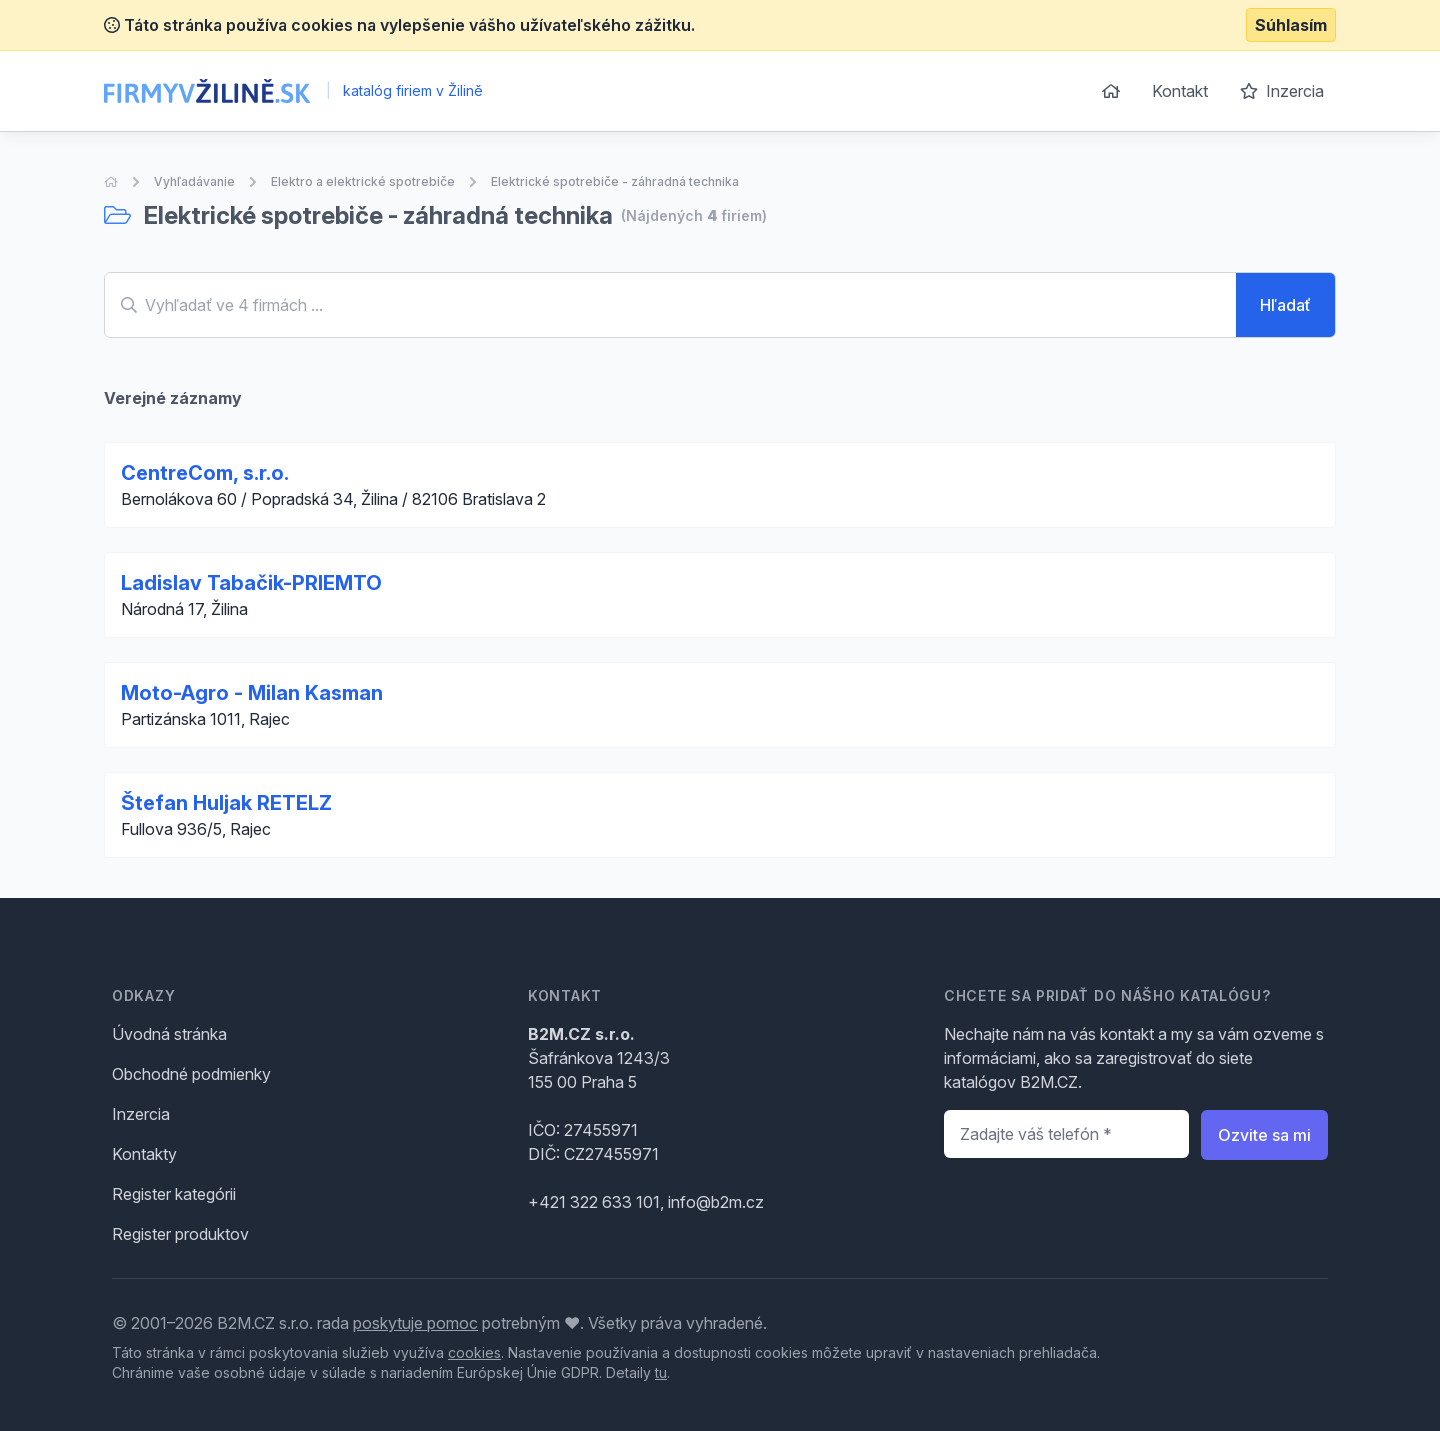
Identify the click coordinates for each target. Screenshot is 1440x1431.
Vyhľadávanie (194, 181)
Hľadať (1285, 305)
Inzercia (1282, 91)
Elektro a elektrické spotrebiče (363, 181)
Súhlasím (1291, 25)
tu (661, 1372)
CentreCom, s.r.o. (205, 473)
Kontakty (144, 1154)
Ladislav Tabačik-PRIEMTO (251, 583)
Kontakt (1180, 91)
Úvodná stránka (169, 1034)
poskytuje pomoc (415, 1323)
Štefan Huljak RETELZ (226, 803)
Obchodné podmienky (191, 1074)
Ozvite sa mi (1264, 1135)
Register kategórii (174, 1194)
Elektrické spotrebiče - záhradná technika (615, 181)
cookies (474, 1352)
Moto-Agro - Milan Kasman (252, 693)
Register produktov (180, 1234)
